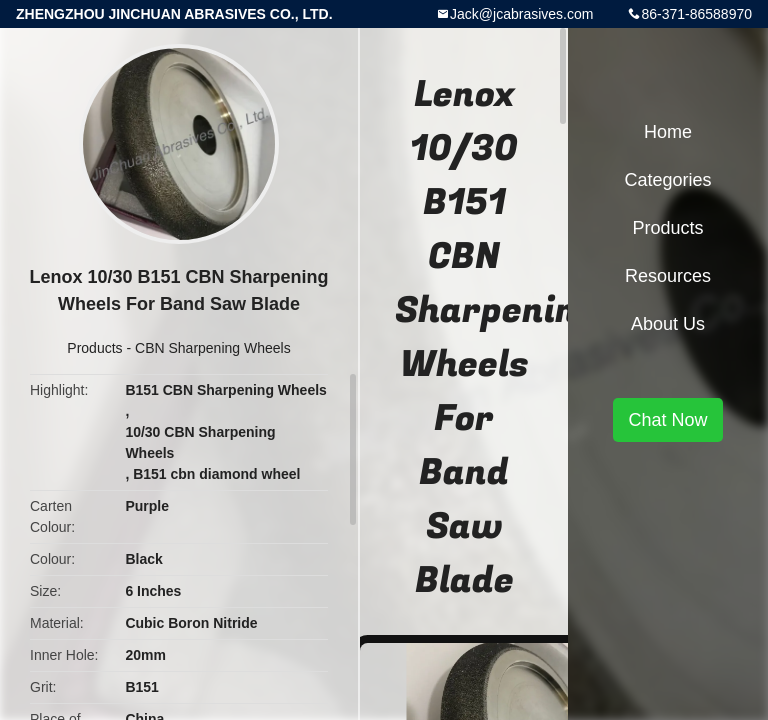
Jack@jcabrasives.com (521, 14)
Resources (668, 276)
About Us (668, 324)
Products (94, 348)
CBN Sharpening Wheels (213, 348)
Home (668, 132)
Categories (667, 180)
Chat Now (667, 420)
